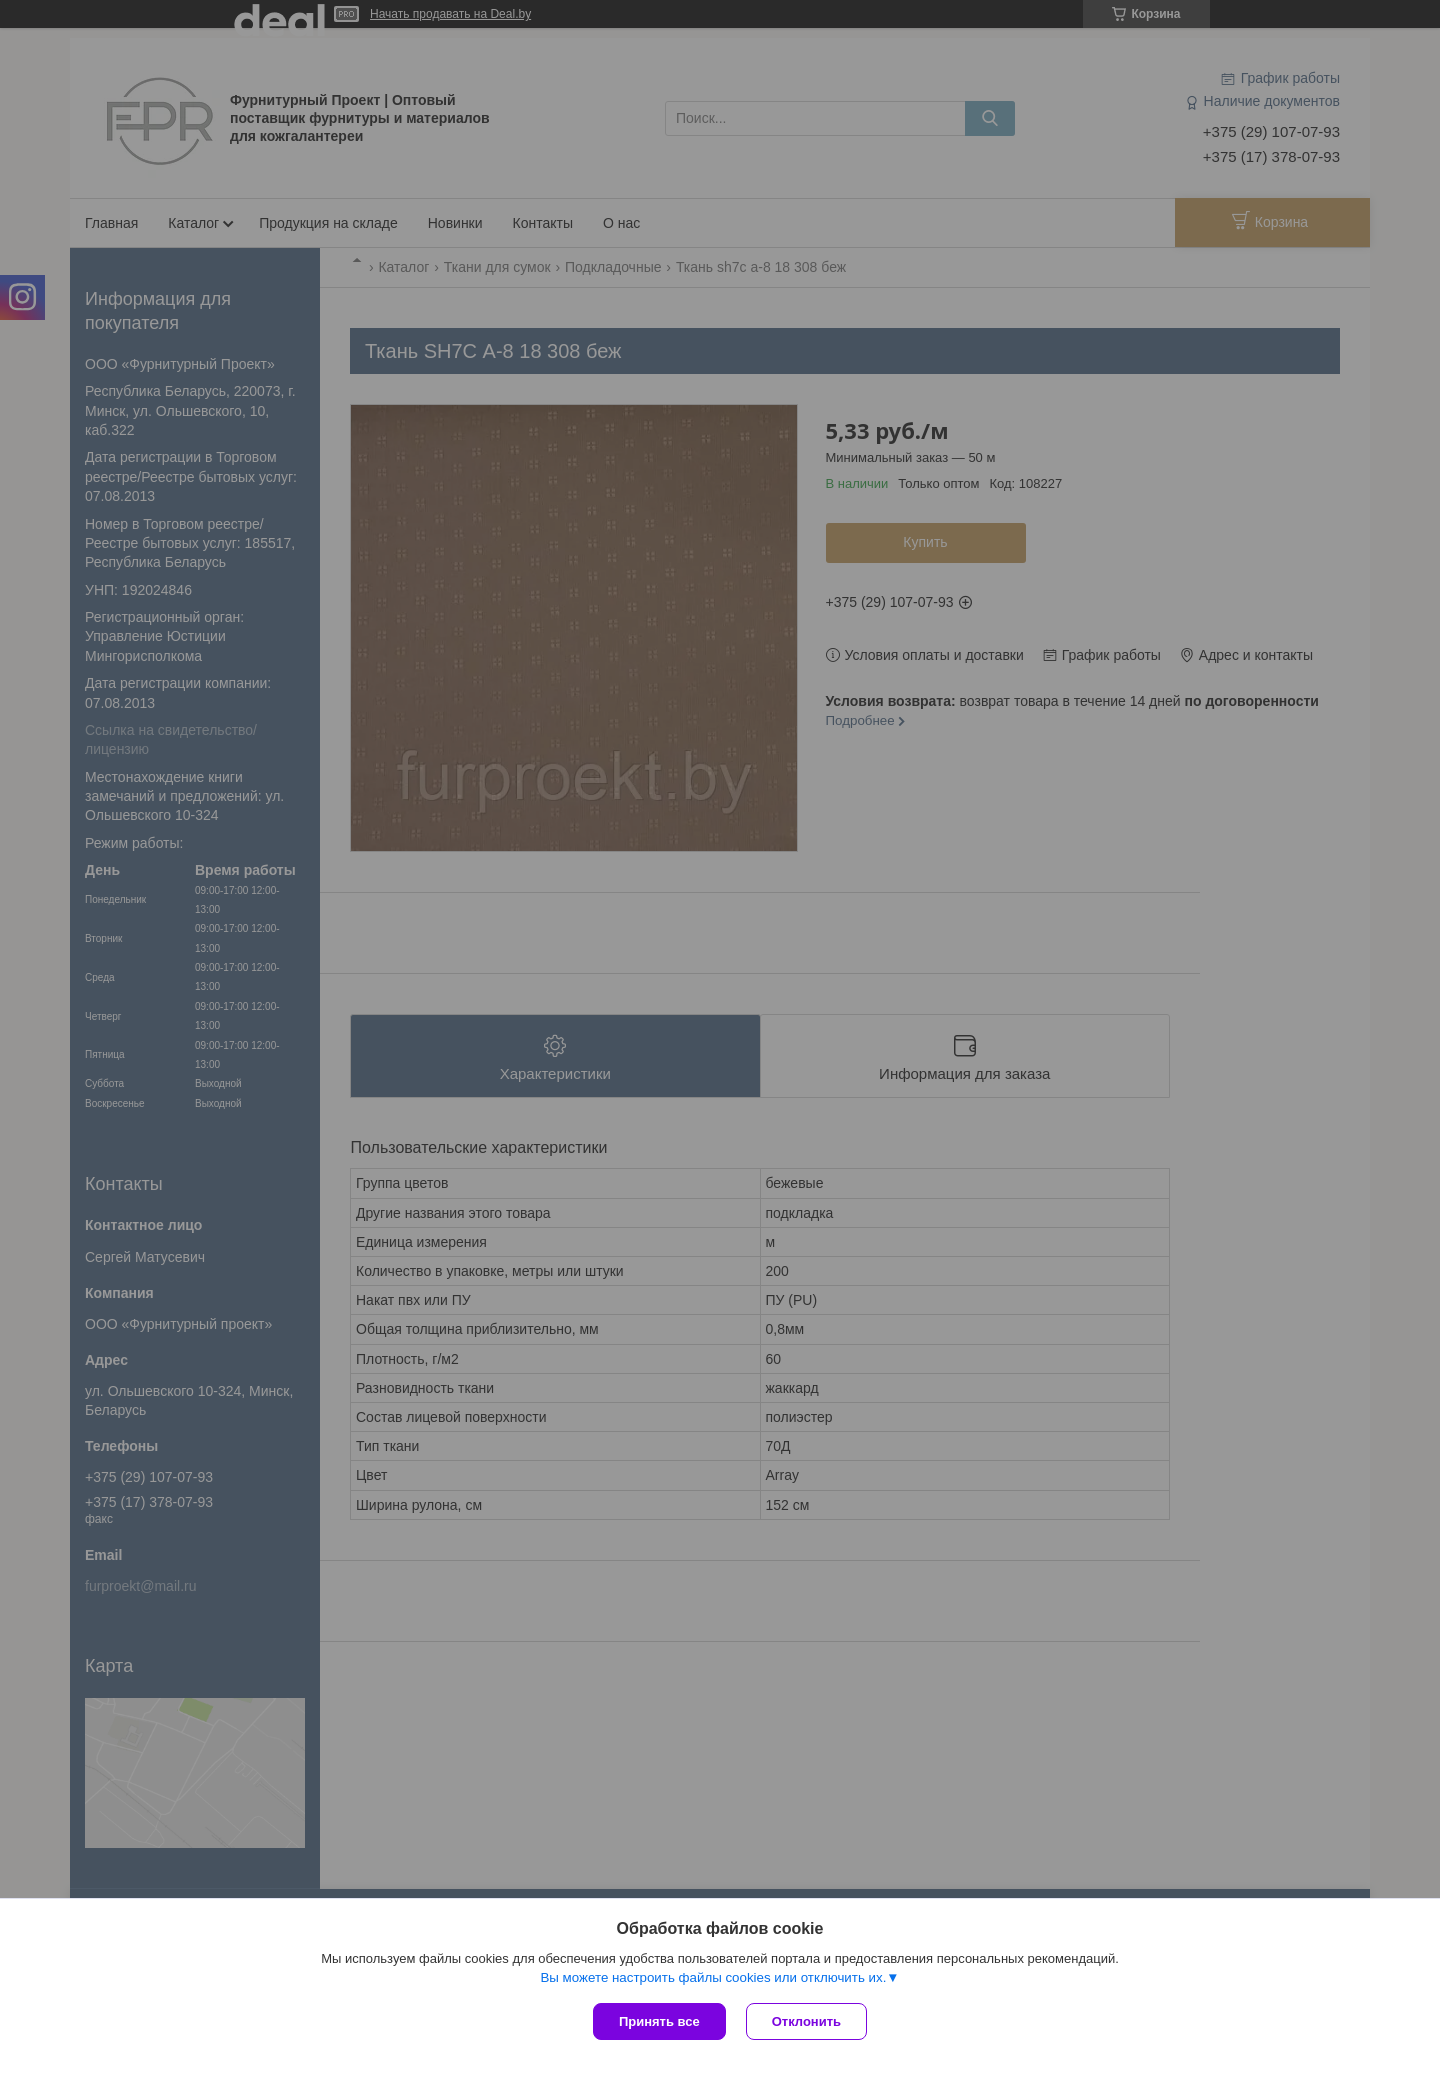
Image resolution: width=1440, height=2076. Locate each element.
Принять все (659, 2021)
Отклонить (806, 2021)
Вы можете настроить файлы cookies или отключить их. (713, 1977)
